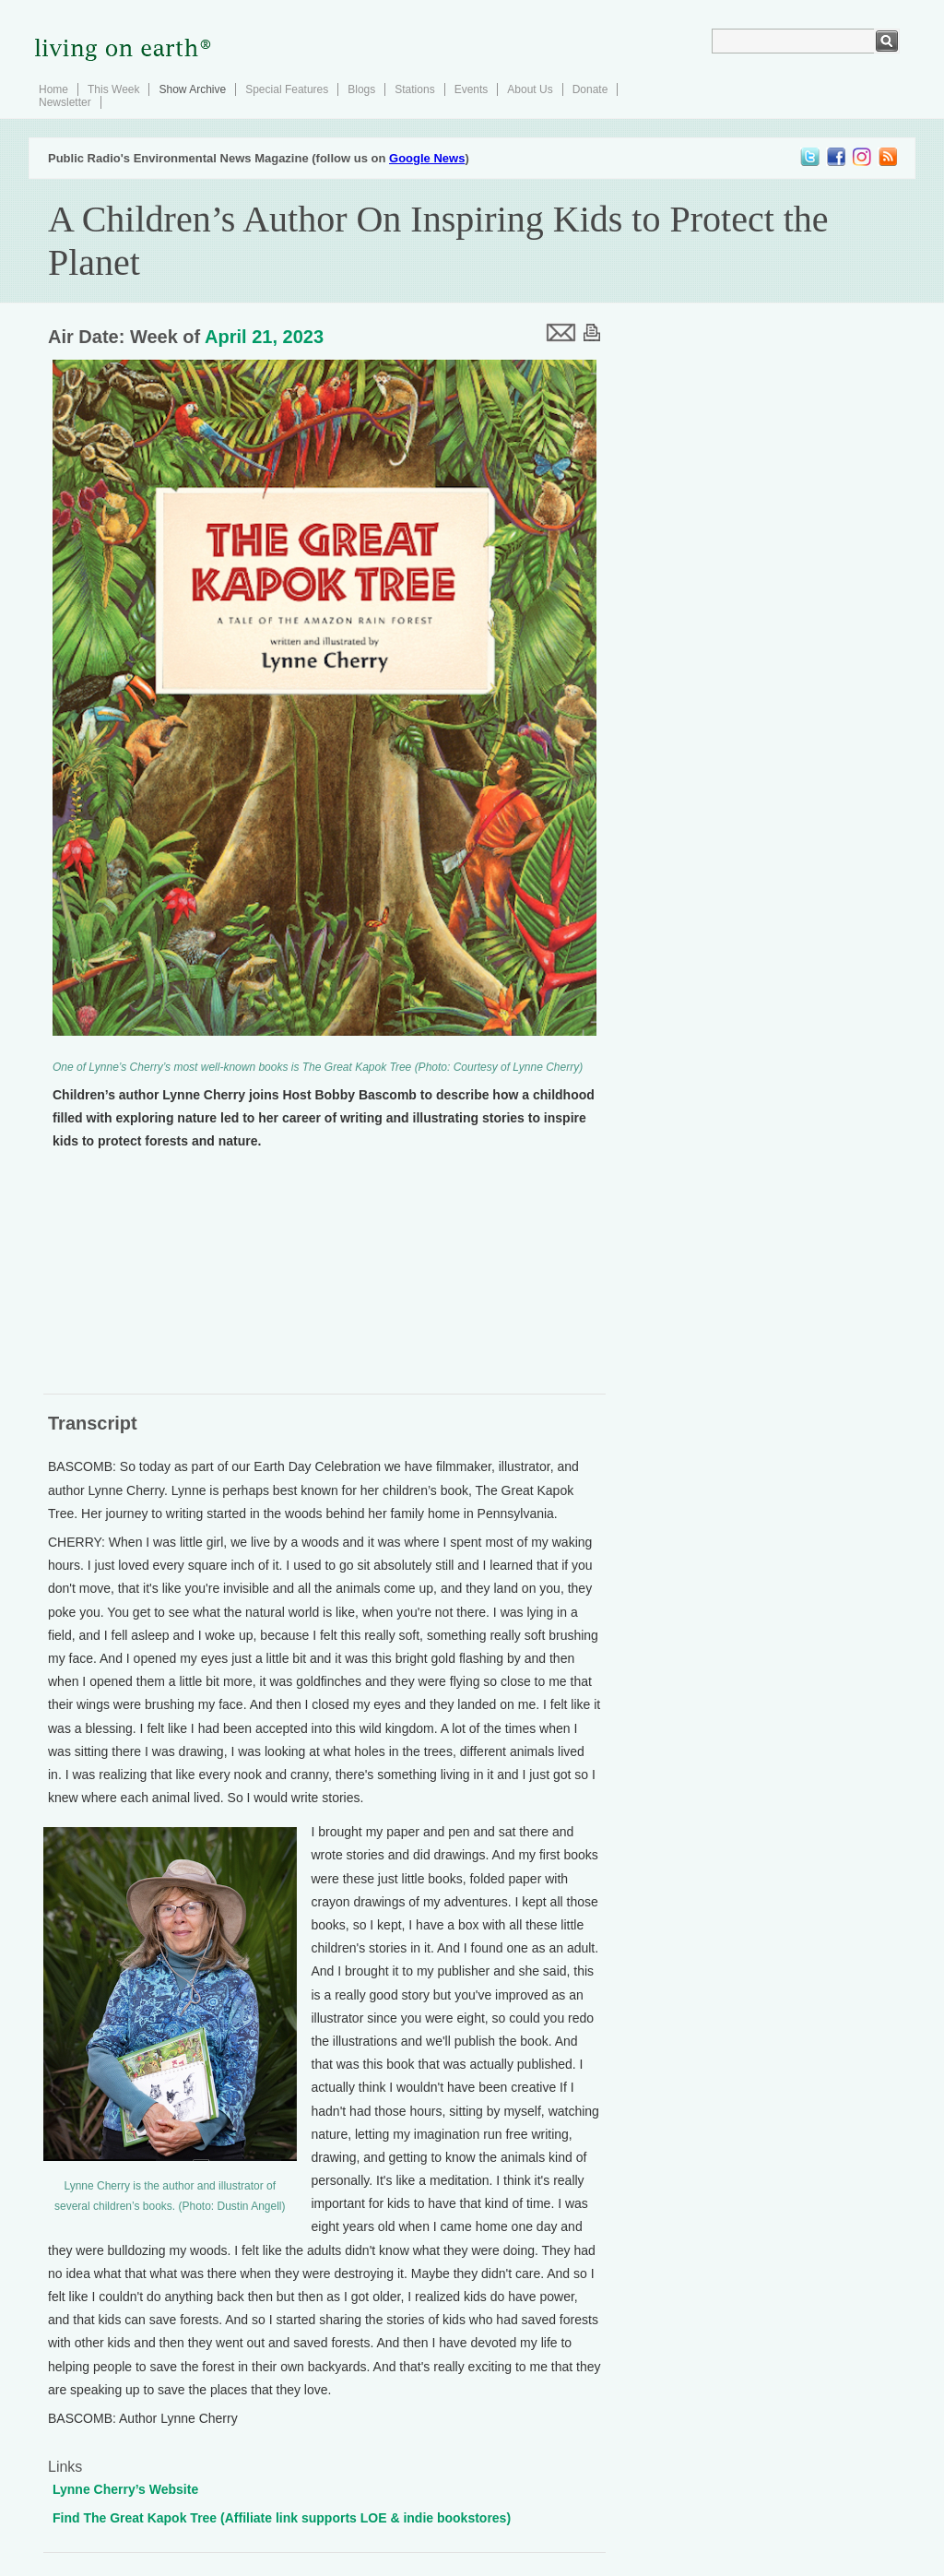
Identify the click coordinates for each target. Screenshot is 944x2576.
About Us (529, 89)
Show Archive (192, 89)
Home (53, 89)
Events (471, 89)
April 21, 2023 (264, 336)
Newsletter (65, 102)
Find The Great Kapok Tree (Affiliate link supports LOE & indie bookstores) (282, 2518)
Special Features (286, 89)
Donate (590, 89)
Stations (414, 89)
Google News (427, 158)
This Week (113, 89)
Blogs (361, 89)
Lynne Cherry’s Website (125, 2489)
